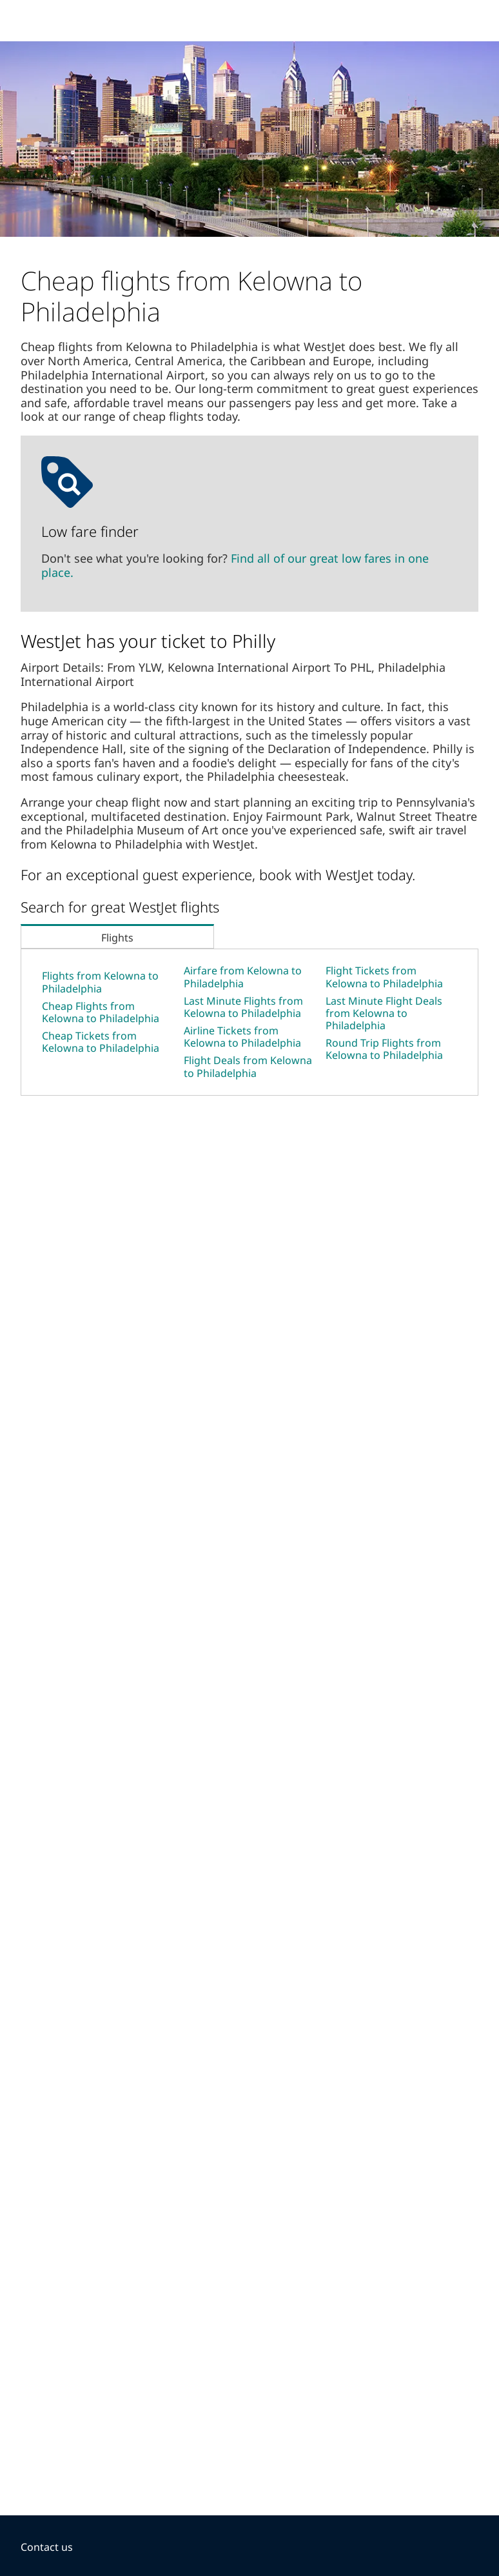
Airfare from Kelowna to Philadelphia (243, 976)
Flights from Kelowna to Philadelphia (100, 982)
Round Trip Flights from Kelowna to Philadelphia (384, 1049)
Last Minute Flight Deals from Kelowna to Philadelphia (384, 1013)
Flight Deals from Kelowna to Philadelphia (248, 1066)
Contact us (47, 2547)
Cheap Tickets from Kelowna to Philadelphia (100, 1042)
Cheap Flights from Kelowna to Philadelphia (100, 1012)
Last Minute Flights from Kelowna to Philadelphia (243, 1007)
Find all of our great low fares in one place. (235, 565)
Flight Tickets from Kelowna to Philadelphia (384, 976)
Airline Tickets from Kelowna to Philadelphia (242, 1036)
